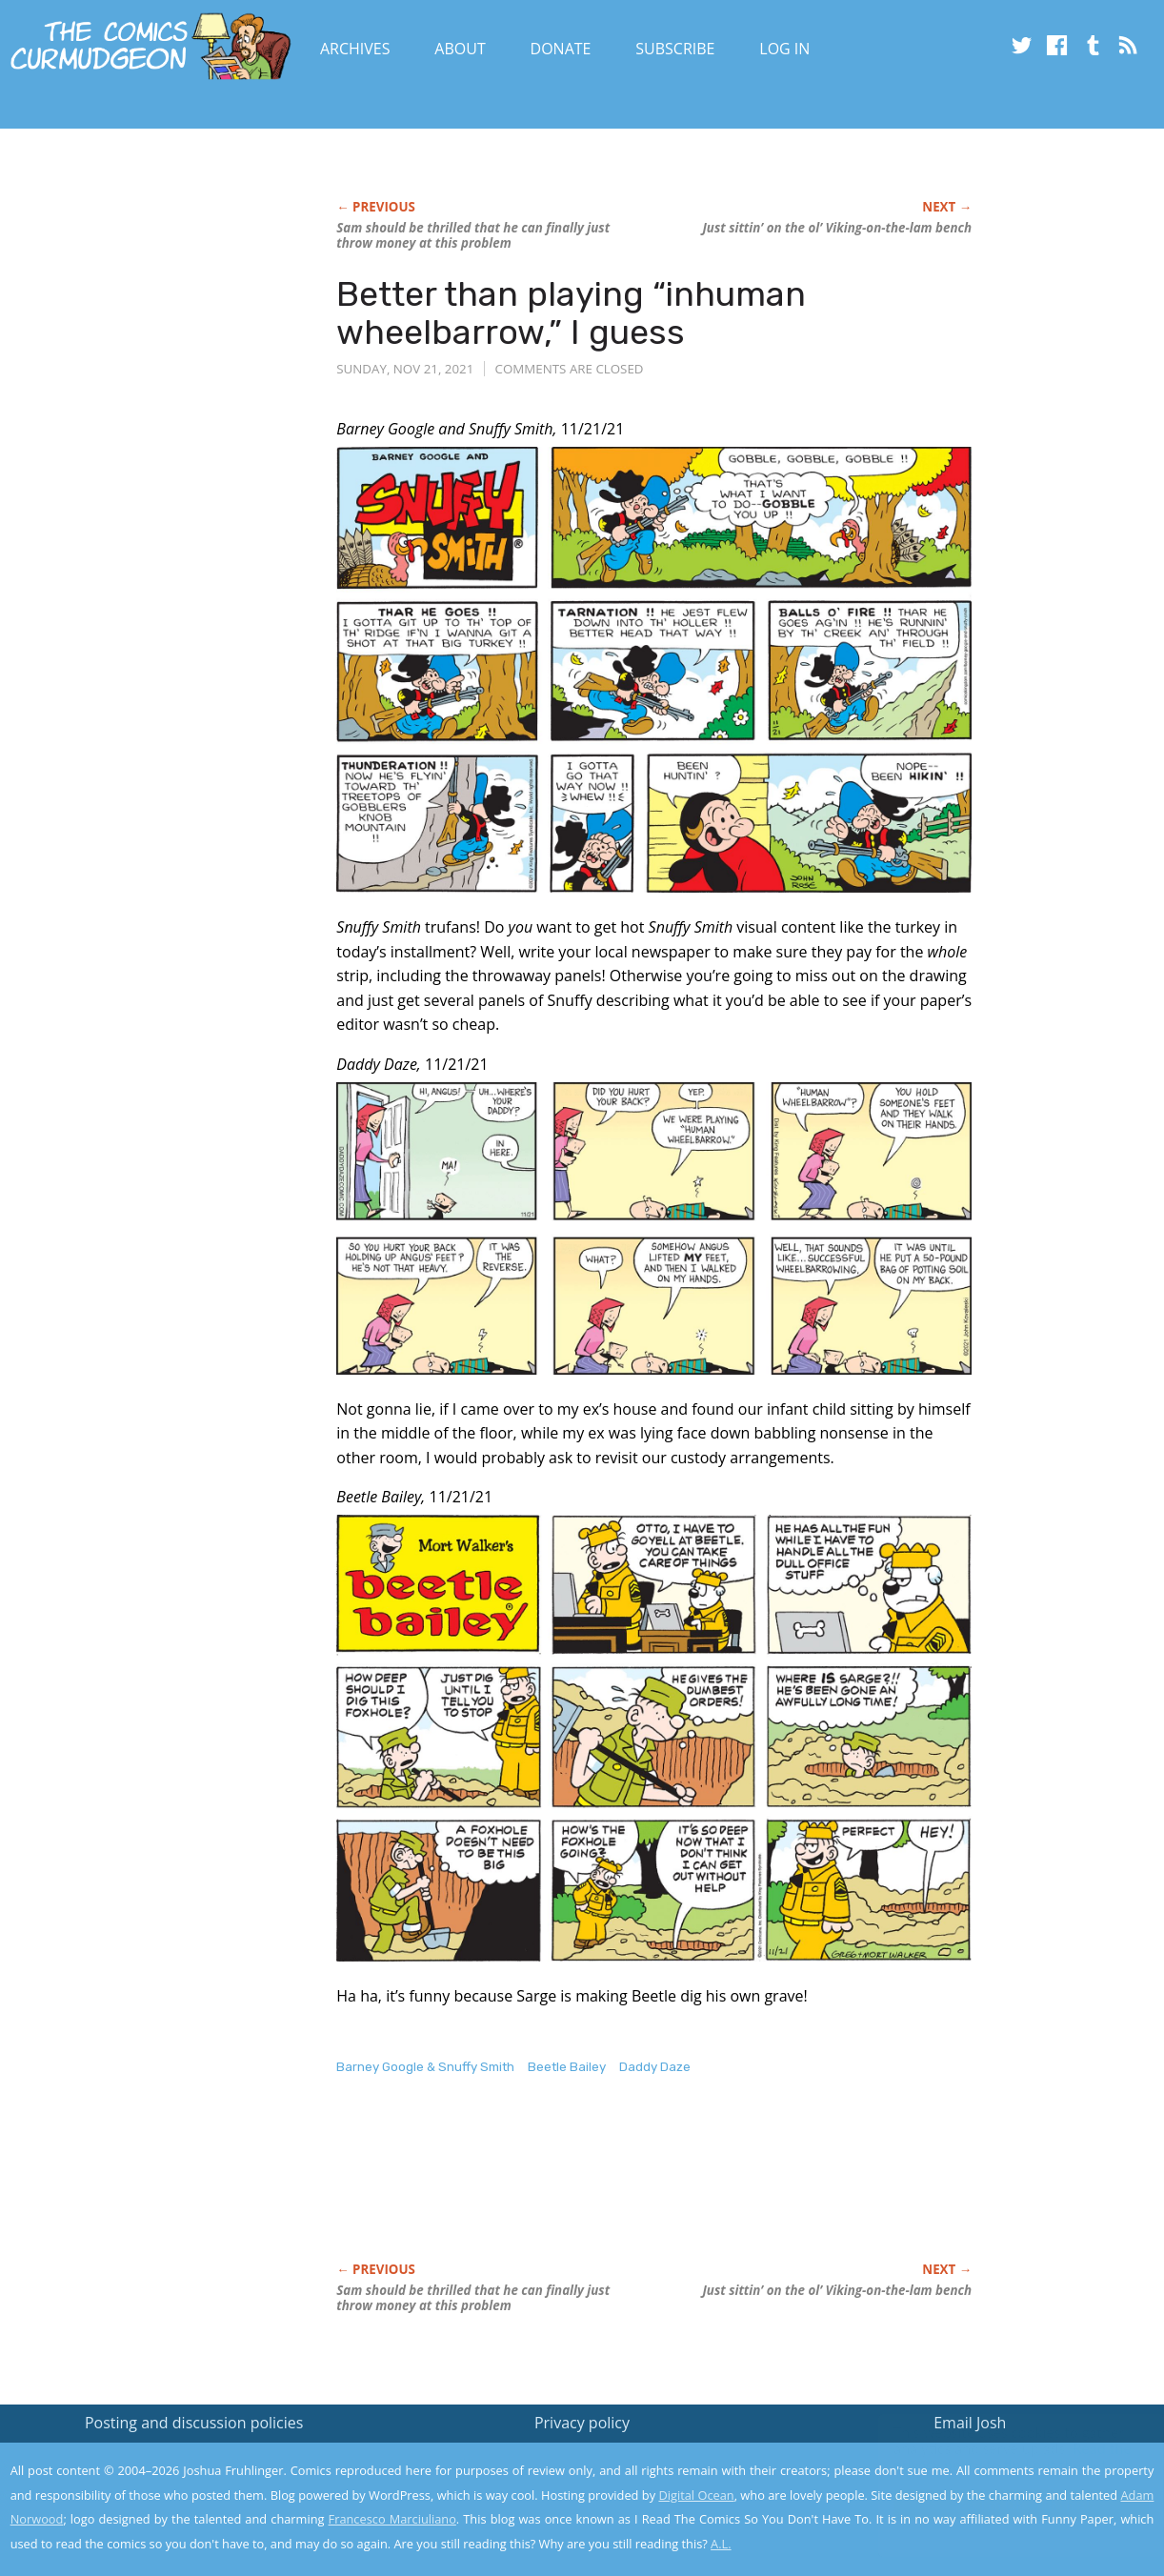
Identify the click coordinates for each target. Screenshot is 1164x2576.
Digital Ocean (695, 2495)
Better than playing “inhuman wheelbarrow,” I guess (571, 312)
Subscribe (674, 48)
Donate (561, 48)
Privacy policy (582, 2422)
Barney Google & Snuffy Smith (425, 2067)
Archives (355, 48)
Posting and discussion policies (194, 2422)
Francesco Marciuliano (392, 2518)
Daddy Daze (655, 2067)
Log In (784, 48)
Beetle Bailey (567, 2067)
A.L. (721, 2543)
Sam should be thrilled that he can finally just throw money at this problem (473, 235)
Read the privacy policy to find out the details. (994, 2457)
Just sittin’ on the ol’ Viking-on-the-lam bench (837, 227)
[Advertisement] (683, 2188)
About (459, 48)
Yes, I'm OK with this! (1002, 2505)
